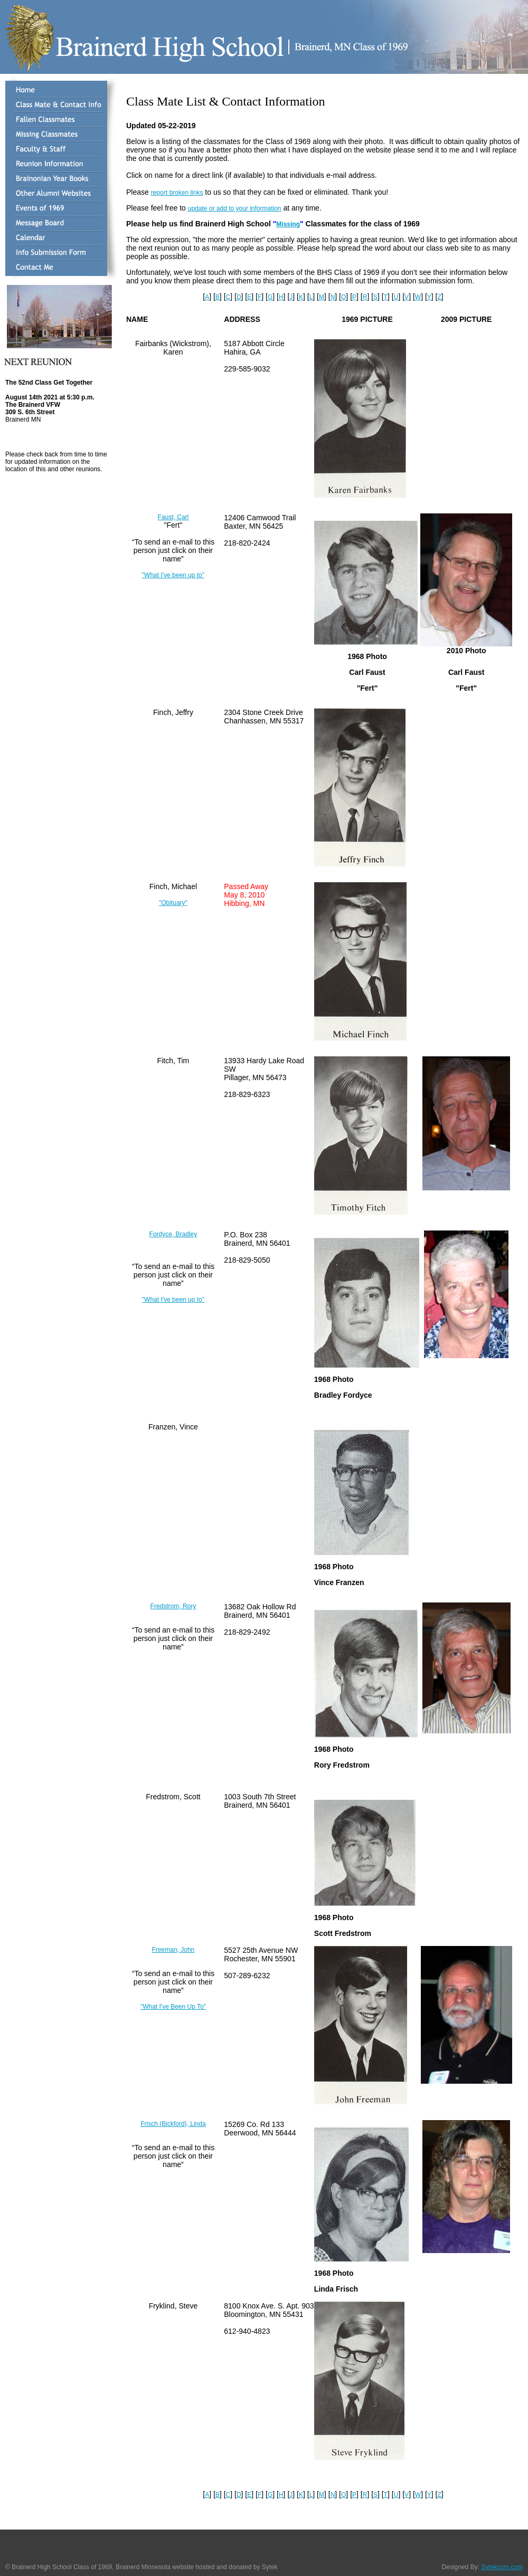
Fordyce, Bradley (173, 1234)
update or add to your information (234, 208)
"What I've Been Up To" (173, 2006)
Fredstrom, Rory (173, 1606)
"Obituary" (173, 903)
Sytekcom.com (502, 2567)
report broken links (177, 192)
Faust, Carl (173, 517)
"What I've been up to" (173, 575)
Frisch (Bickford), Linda (172, 2123)
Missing (288, 224)
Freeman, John (173, 1949)
